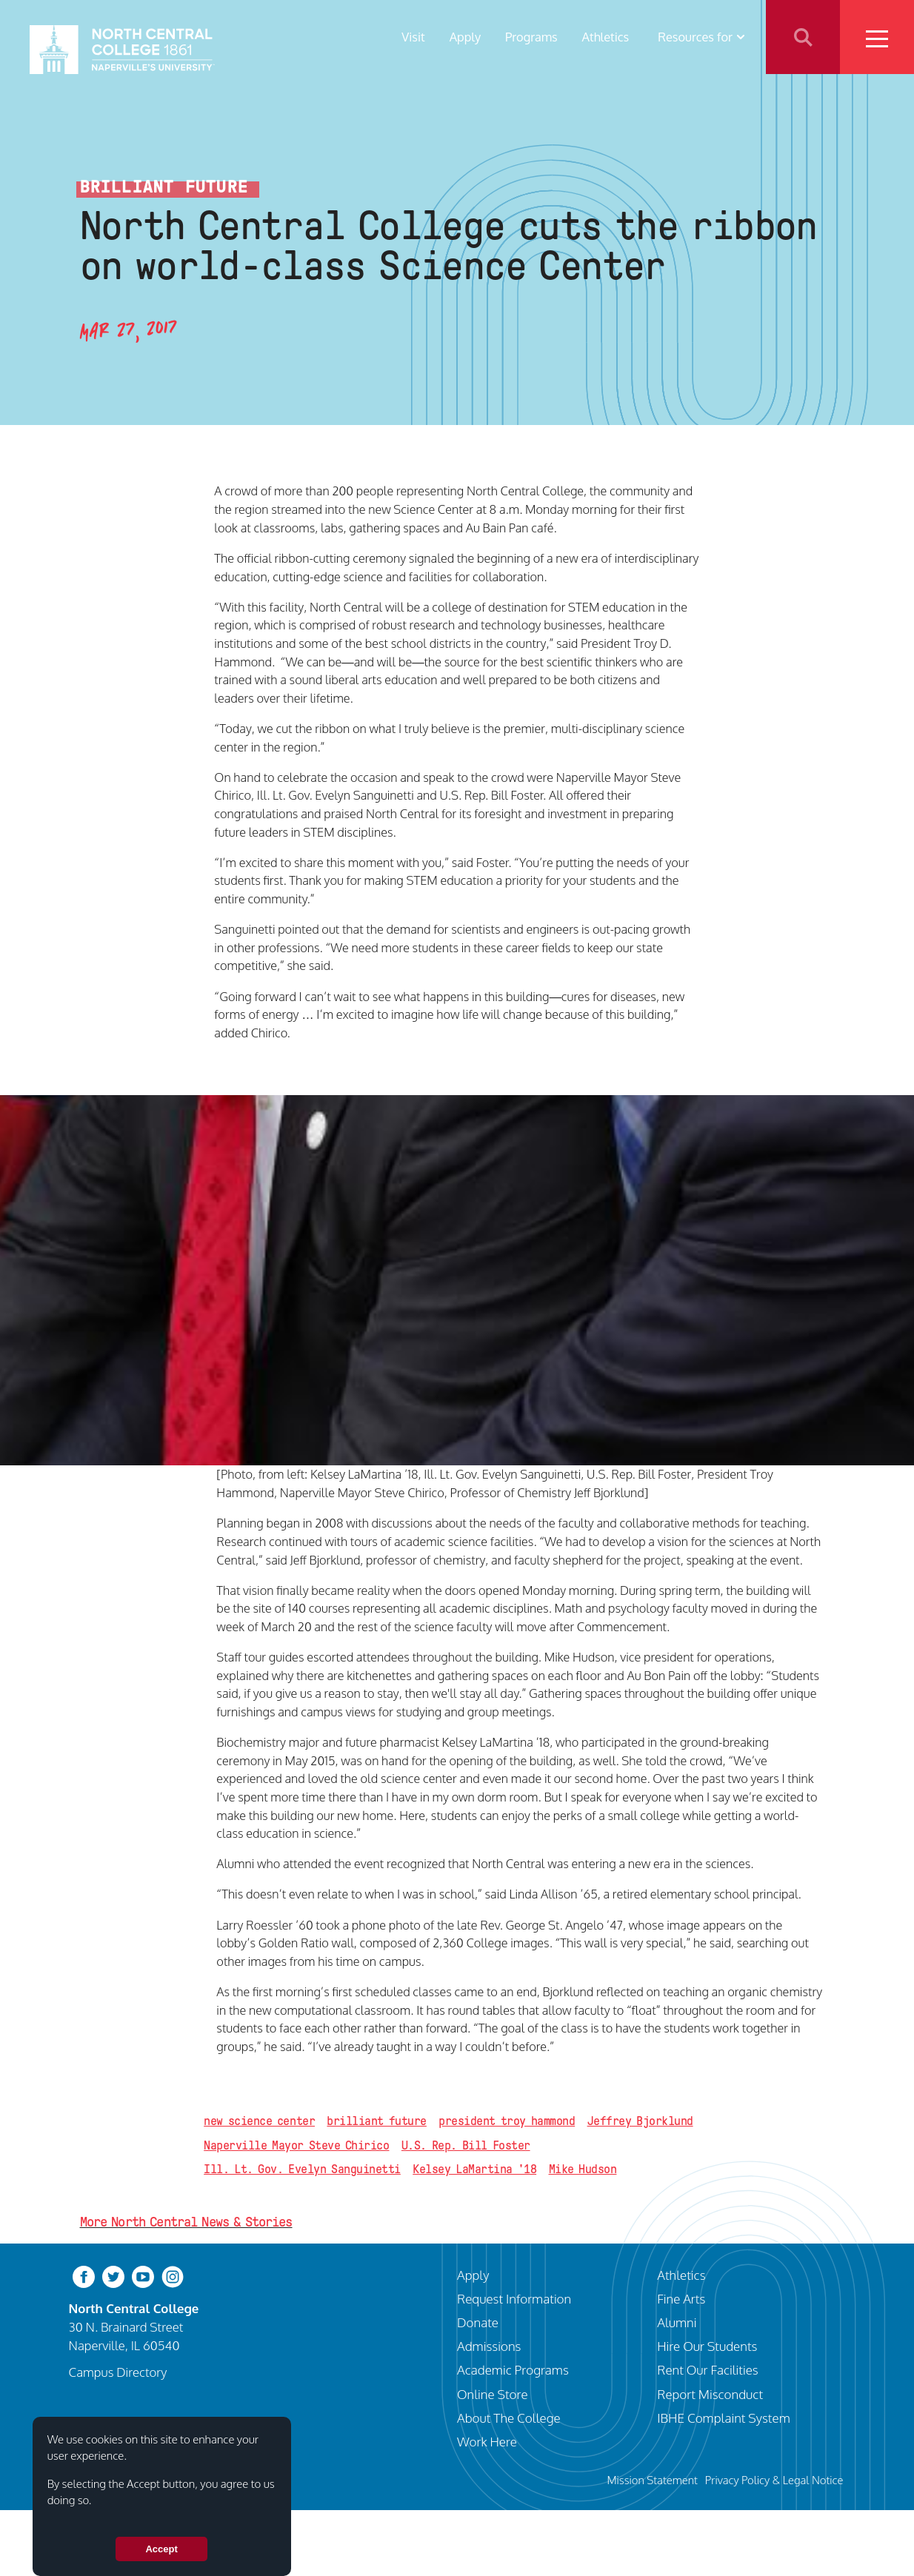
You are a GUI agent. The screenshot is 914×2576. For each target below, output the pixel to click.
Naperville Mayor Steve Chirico (296, 2145)
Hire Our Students (707, 2346)
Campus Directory (118, 2372)
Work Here (487, 2441)
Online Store (492, 2394)
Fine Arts (681, 2298)
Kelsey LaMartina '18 (474, 2169)
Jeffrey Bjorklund (640, 2121)
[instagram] (172, 2275)
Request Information (514, 2298)
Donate (477, 2322)
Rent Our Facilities (707, 2369)
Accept (161, 2549)
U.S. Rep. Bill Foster (465, 2145)
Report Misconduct (710, 2394)
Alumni (676, 2322)
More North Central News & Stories (186, 2221)
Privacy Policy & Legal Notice (774, 2480)
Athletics (606, 36)
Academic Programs (513, 2369)
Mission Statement (652, 2480)
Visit (413, 36)
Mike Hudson (583, 2169)
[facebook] (84, 2275)
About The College (509, 2417)
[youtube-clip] (143, 2275)
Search (803, 37)
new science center (259, 2121)
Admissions (489, 2346)
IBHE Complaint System (723, 2417)
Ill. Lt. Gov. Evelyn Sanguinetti (302, 2169)
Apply (465, 36)
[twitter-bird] (113, 2275)
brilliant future (376, 2121)
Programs (531, 36)
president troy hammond (506, 2121)
